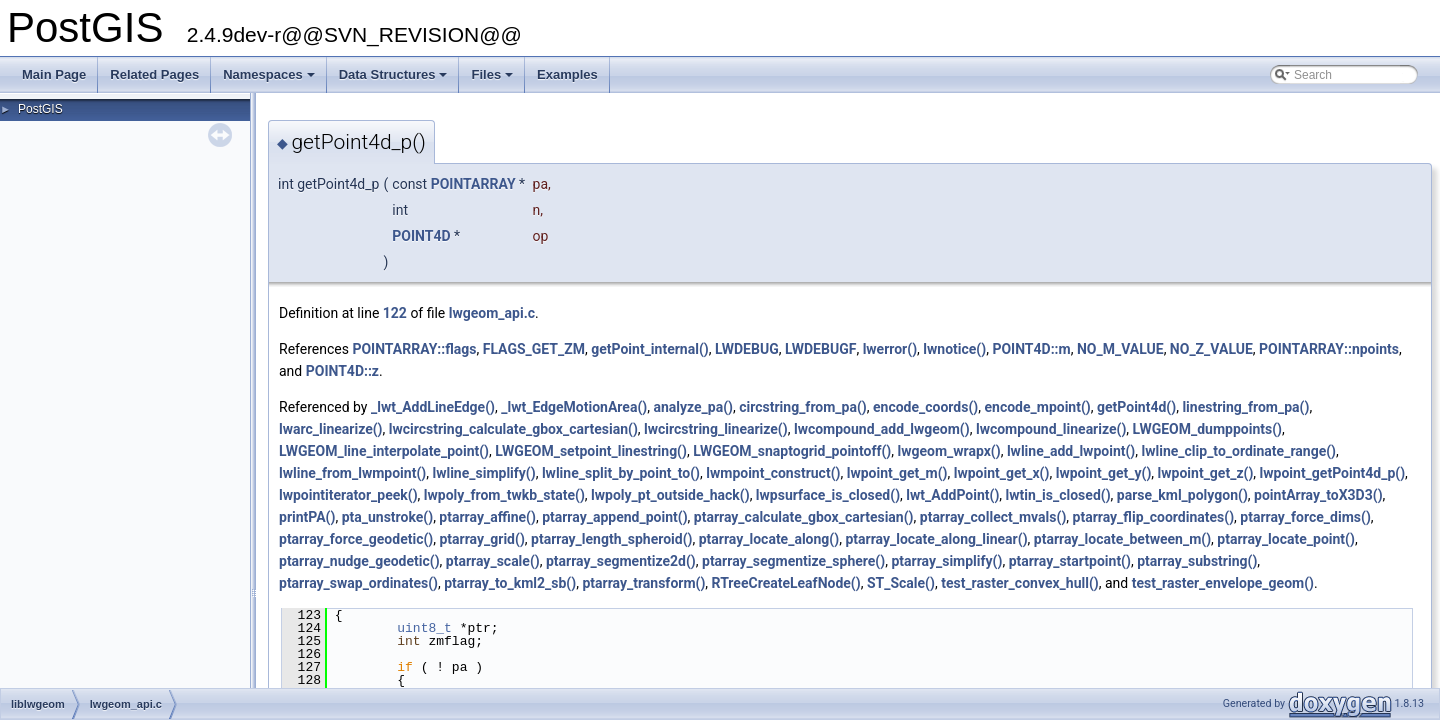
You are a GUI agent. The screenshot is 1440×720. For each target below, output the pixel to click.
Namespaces (270, 80)
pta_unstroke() (387, 517)
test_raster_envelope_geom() (1223, 583)
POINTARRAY (473, 184)
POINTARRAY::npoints (1329, 349)
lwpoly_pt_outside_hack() (670, 495)
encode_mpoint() (1037, 407)
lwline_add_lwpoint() (1071, 451)
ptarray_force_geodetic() (356, 539)
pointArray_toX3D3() (1318, 495)
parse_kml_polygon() (1182, 495)
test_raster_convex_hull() (1020, 583)
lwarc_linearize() (331, 429)
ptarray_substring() (1197, 561)
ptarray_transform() (643, 583)
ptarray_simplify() (946, 561)
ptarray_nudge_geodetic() (359, 561)
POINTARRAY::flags (414, 349)
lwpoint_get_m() (897, 473)
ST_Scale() (901, 583)
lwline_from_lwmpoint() (352, 473)
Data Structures (395, 80)
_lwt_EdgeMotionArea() (574, 407)
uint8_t (424, 628)
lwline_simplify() (483, 473)
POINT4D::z (342, 371)
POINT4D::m (1031, 349)
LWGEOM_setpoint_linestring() (591, 451)
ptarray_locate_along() (769, 539)
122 (395, 313)
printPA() (307, 517)
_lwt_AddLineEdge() (433, 407)
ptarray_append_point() (614, 517)
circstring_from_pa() (803, 407)
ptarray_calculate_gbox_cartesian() (804, 517)
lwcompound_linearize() (1051, 429)
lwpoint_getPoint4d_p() (1333, 473)
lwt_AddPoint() (952, 495)
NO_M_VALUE (1120, 349)
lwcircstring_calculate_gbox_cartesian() (513, 429)
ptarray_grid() (481, 539)
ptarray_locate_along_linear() (936, 539)
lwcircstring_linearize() (716, 429)
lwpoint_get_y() (1104, 473)
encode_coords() (925, 407)
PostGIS (40, 109)
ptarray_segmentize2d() (621, 561)
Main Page (54, 74)
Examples (567, 74)
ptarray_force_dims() (1305, 517)
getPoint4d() (1136, 407)
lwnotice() (954, 349)
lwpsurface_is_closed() (828, 495)
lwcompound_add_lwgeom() (882, 429)
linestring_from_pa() (1245, 407)
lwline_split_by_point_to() (621, 473)
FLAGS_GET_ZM (534, 349)
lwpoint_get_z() (1206, 473)
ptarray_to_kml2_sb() (510, 583)
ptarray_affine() (487, 517)
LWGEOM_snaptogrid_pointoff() (792, 451)
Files (493, 80)
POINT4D (421, 236)
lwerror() (890, 349)
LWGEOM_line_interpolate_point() (384, 451)
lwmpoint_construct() (773, 473)
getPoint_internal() (649, 349)
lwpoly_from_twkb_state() (504, 495)
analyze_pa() (693, 407)
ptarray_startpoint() (1070, 561)
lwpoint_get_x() (1002, 473)
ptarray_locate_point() (1286, 539)
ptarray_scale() (493, 561)
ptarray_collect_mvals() (993, 517)
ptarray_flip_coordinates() (1154, 517)
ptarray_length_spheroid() (611, 539)
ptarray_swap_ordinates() (358, 583)
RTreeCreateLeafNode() (786, 583)
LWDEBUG (747, 349)
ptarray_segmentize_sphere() (793, 561)
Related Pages (154, 74)
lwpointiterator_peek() (348, 495)
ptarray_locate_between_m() (1122, 539)
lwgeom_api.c (492, 313)
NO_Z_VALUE (1211, 349)
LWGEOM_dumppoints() (1207, 429)
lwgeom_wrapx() (948, 451)
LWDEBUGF (820, 349)
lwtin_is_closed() (1058, 495)
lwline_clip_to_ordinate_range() (1239, 451)
